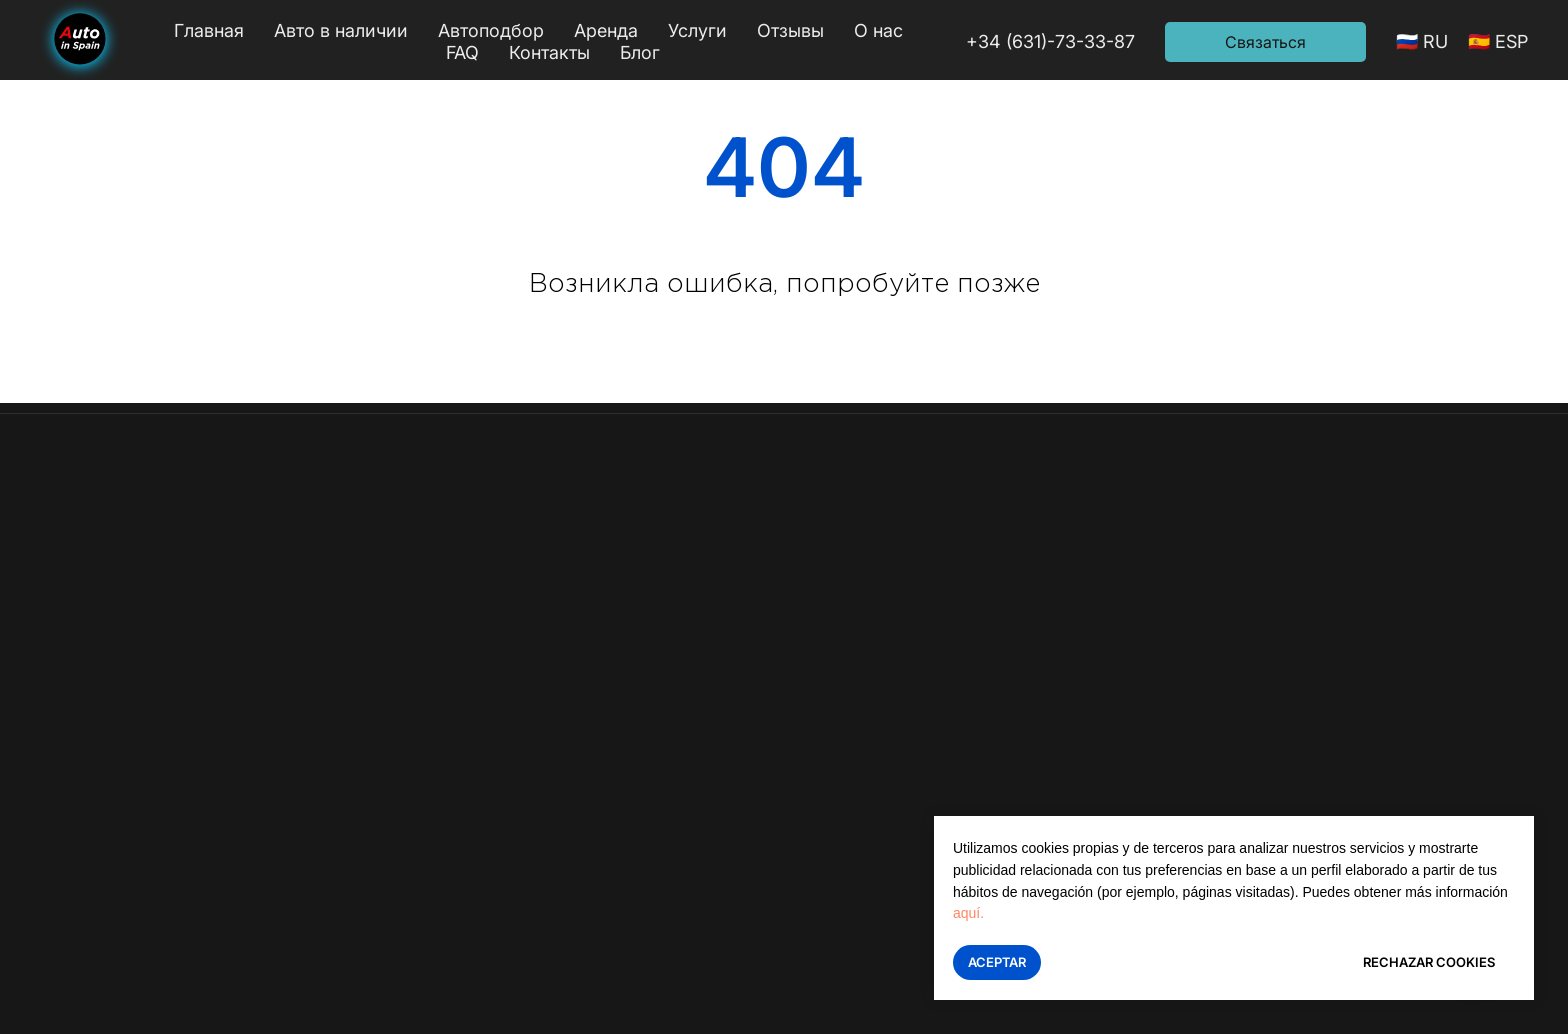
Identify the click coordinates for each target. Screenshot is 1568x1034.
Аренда (606, 30)
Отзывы (790, 30)
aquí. (968, 913)
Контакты (549, 52)
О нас (878, 30)
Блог (640, 52)
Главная (209, 30)
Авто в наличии (341, 30)
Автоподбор (491, 30)
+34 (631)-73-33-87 (1050, 41)
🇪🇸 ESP (1498, 41)
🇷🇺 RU (1422, 41)
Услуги (697, 30)
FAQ (462, 52)
